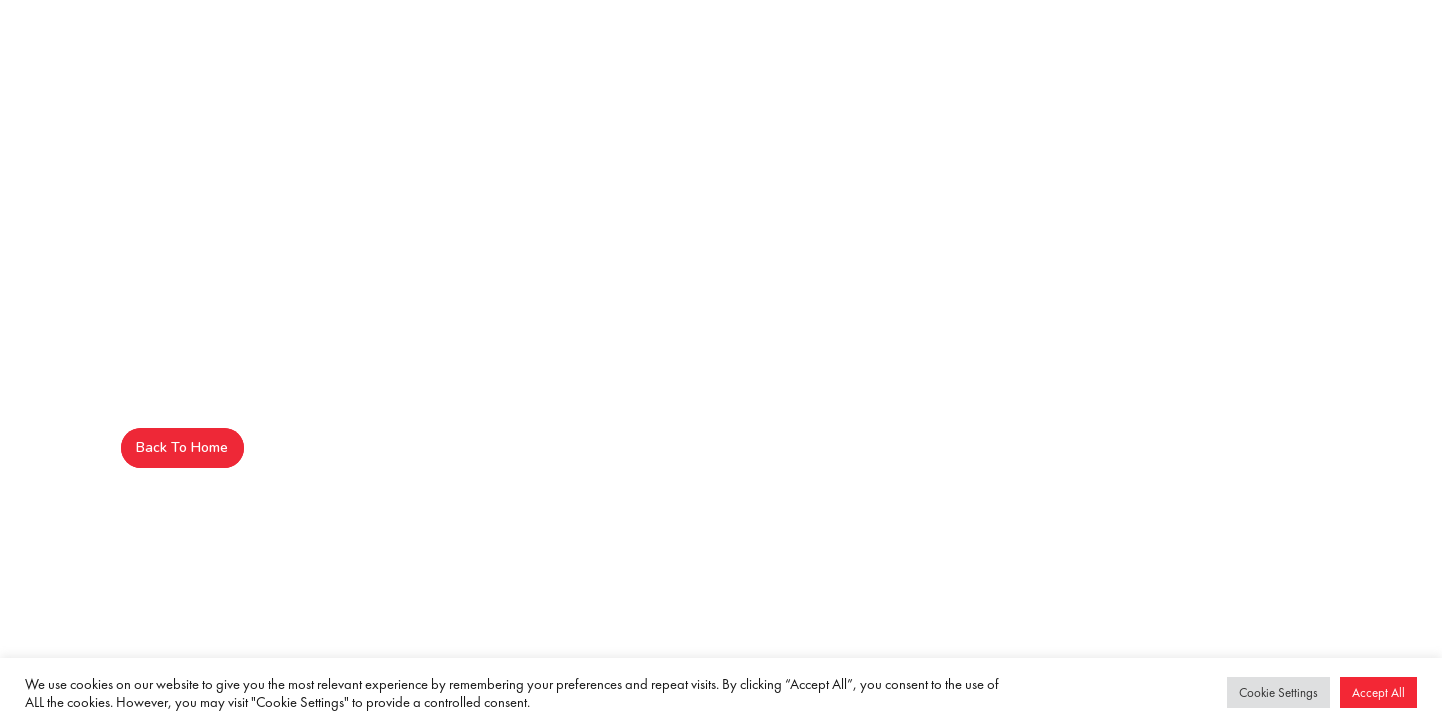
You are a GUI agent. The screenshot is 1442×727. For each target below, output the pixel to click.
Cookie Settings (1278, 692)
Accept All (1378, 692)
